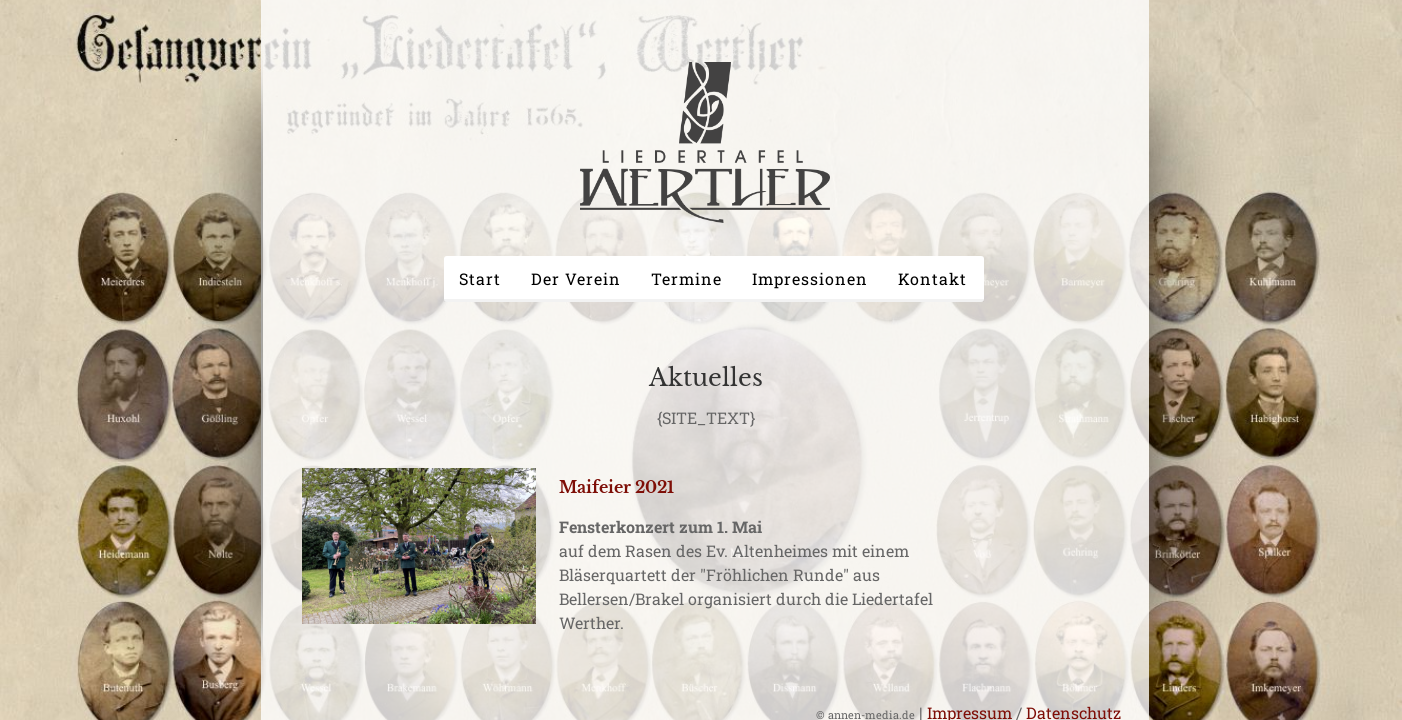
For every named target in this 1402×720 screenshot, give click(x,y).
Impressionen (810, 278)
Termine (686, 278)
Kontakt (932, 278)
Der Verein (576, 278)
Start (480, 278)
